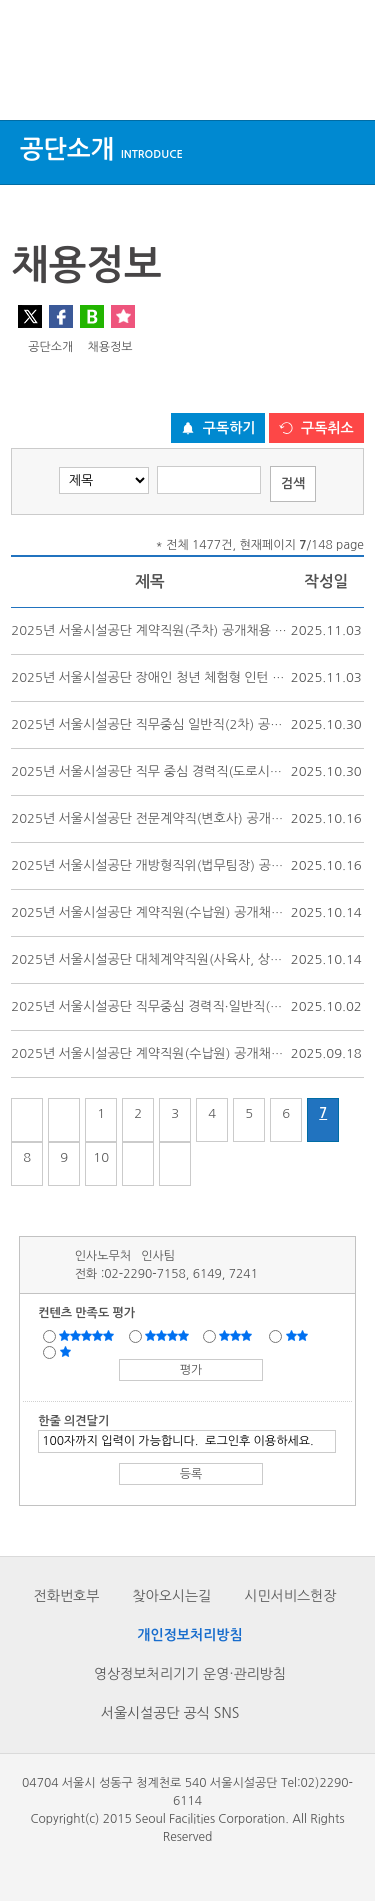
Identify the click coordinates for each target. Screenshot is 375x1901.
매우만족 (89, 1335)
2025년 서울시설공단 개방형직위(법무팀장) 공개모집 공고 (173, 865)
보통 (239, 1335)
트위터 (30, 316)
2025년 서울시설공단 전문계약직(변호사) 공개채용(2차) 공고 (182, 818)
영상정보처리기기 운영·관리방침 (190, 1674)
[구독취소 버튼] (316, 428)
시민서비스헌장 (290, 1596)
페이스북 (61, 316)
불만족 (298, 1335)
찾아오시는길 (171, 1596)
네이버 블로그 (92, 316)
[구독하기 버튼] (218, 428)
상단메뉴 (32, 82)
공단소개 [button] (101, 149)
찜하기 (123, 316)
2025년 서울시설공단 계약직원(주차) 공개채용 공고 (155, 630)
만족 (169, 1335)
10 (101, 1157)
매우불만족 (66, 1351)
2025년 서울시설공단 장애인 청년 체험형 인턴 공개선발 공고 (180, 677)
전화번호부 (67, 1596)
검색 (341, 82)
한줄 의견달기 (73, 1421)
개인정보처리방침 (189, 1635)
